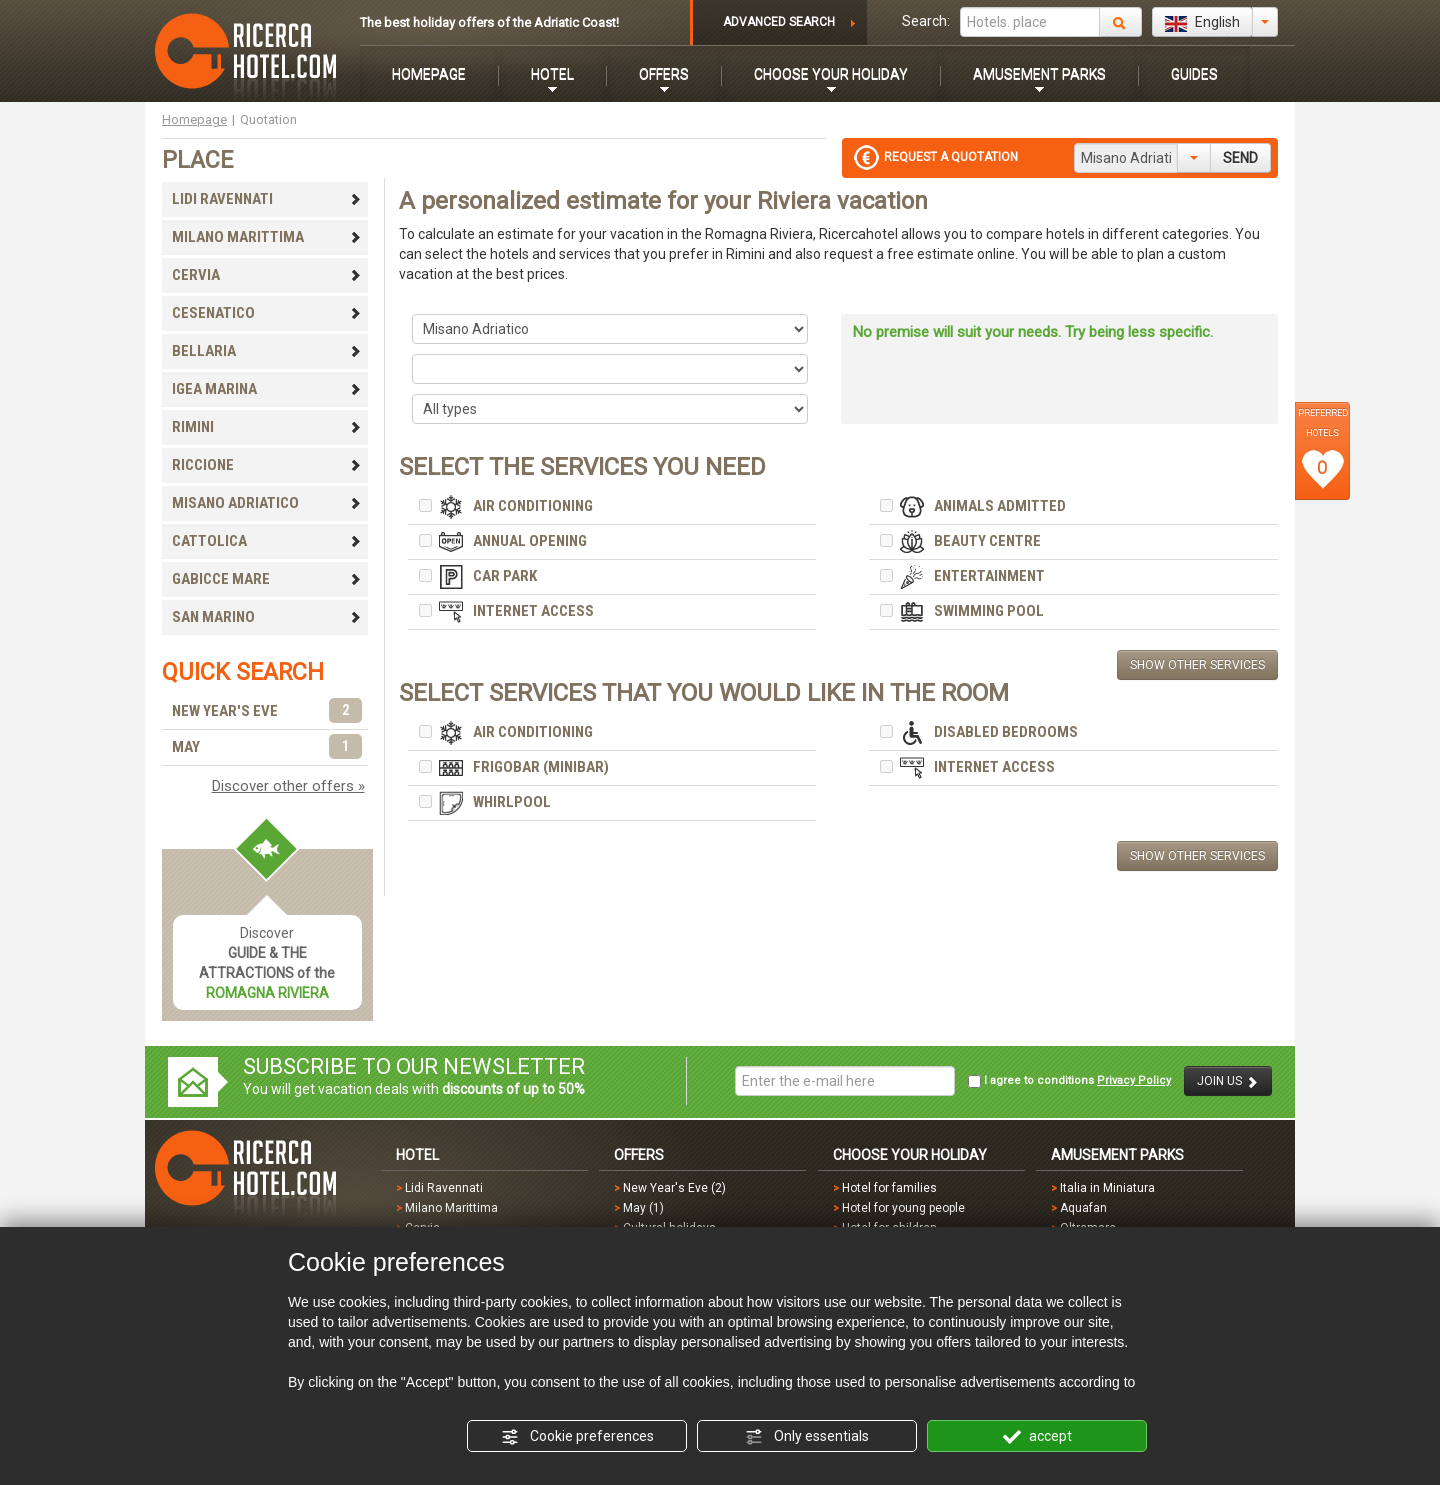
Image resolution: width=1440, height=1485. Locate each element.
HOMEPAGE (429, 74)
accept (1037, 1437)
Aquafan (1083, 1208)
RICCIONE (267, 465)
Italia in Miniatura (1107, 1188)
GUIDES (1194, 74)
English (1202, 23)
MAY (267, 747)
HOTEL (552, 74)
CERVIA (267, 275)
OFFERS (664, 74)
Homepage (194, 119)
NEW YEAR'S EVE (267, 711)
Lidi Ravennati (444, 1188)
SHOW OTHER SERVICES (1197, 665)
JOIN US (1228, 1081)
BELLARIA (267, 351)
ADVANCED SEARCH (779, 22)
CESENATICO (267, 313)
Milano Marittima (451, 1208)
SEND (1240, 158)
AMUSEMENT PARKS (1039, 74)
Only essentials (807, 1437)
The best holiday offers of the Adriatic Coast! (489, 22)
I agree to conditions (1069, 1081)
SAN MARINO (267, 617)
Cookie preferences (577, 1437)
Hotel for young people (903, 1208)
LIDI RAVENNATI (267, 199)
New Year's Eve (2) (674, 1188)
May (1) (643, 1208)
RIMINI (267, 427)
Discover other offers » (288, 786)
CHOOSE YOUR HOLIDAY (831, 74)
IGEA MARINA (267, 389)
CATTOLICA (267, 541)
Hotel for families (889, 1188)
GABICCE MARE (267, 579)
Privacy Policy (1134, 1080)
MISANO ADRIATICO (267, 503)
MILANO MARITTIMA (267, 237)
